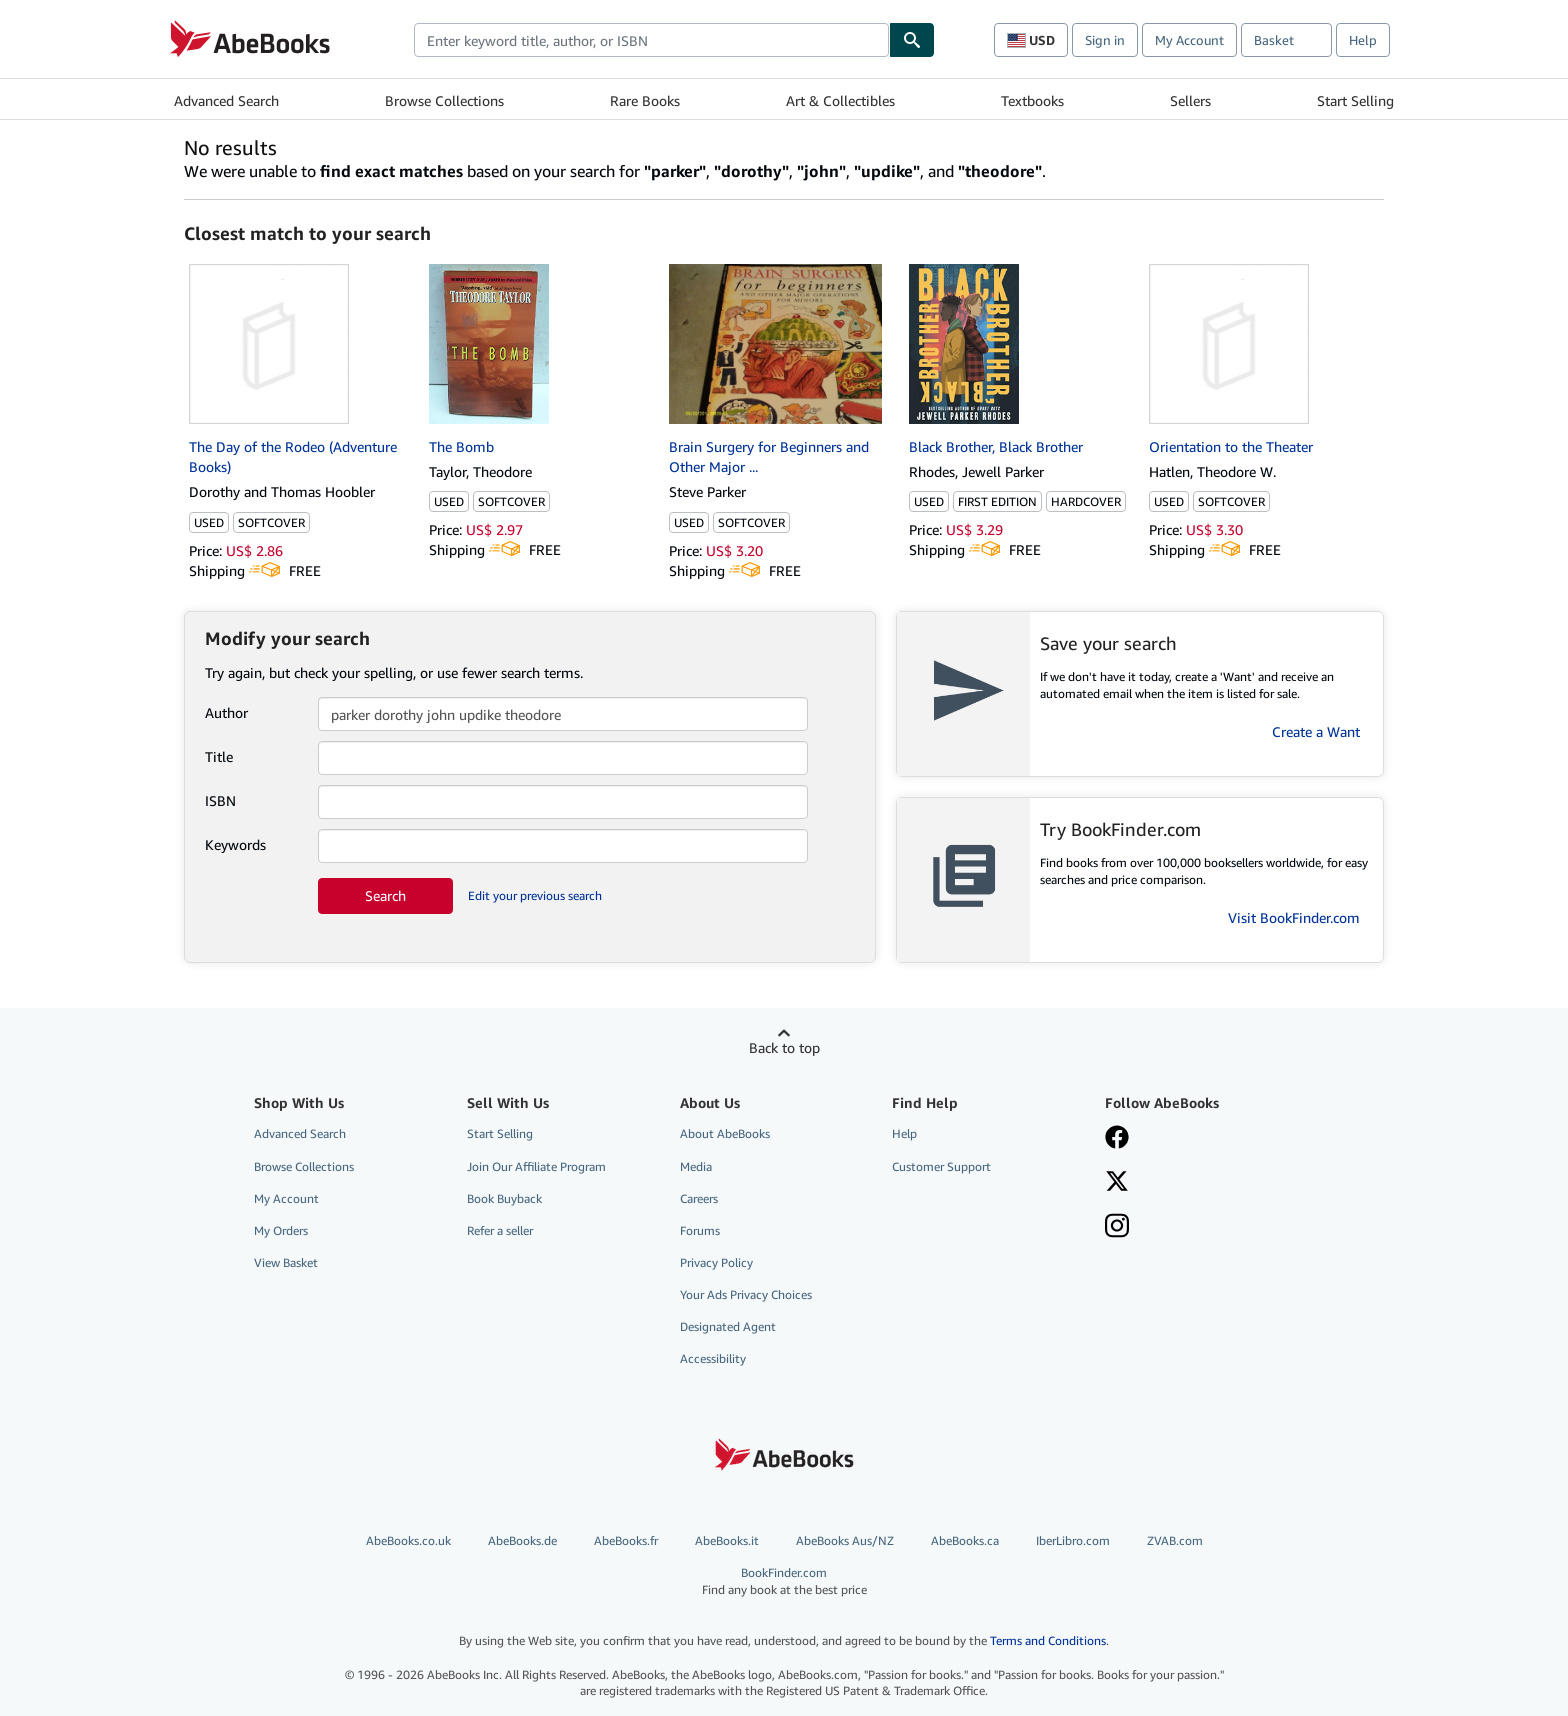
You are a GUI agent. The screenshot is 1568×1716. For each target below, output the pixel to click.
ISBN (220, 800)
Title (219, 756)
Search (385, 895)
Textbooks (1032, 100)
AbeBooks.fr (626, 1540)
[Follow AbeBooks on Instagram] (1117, 1228)
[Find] (912, 40)
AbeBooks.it (727, 1540)
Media (696, 1166)
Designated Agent (728, 1326)
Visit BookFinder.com (1294, 917)
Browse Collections (444, 100)
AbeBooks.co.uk (408, 1540)
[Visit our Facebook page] (1117, 1139)
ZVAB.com (1175, 1540)
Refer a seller (500, 1230)
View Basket (286, 1262)
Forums (700, 1230)
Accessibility (713, 1358)
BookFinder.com (784, 1581)
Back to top (784, 1047)
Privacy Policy (716, 1262)
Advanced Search (226, 100)
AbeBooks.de (522, 1540)
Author (226, 712)
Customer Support (941, 1166)
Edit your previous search (535, 895)
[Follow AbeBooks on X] (1117, 1183)
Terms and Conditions (1048, 1640)
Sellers (1190, 100)
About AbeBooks (725, 1133)
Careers (699, 1198)
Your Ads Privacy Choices (746, 1294)
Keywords (235, 844)
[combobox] (651, 40)
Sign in (1105, 40)
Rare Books (645, 100)
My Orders (281, 1230)
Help (1363, 40)
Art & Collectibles (840, 100)
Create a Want (1316, 731)
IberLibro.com (1073, 1540)
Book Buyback (504, 1198)
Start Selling (1355, 100)
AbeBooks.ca (965, 1540)
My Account (1189, 40)
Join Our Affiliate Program (536, 1166)
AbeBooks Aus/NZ (845, 1540)
